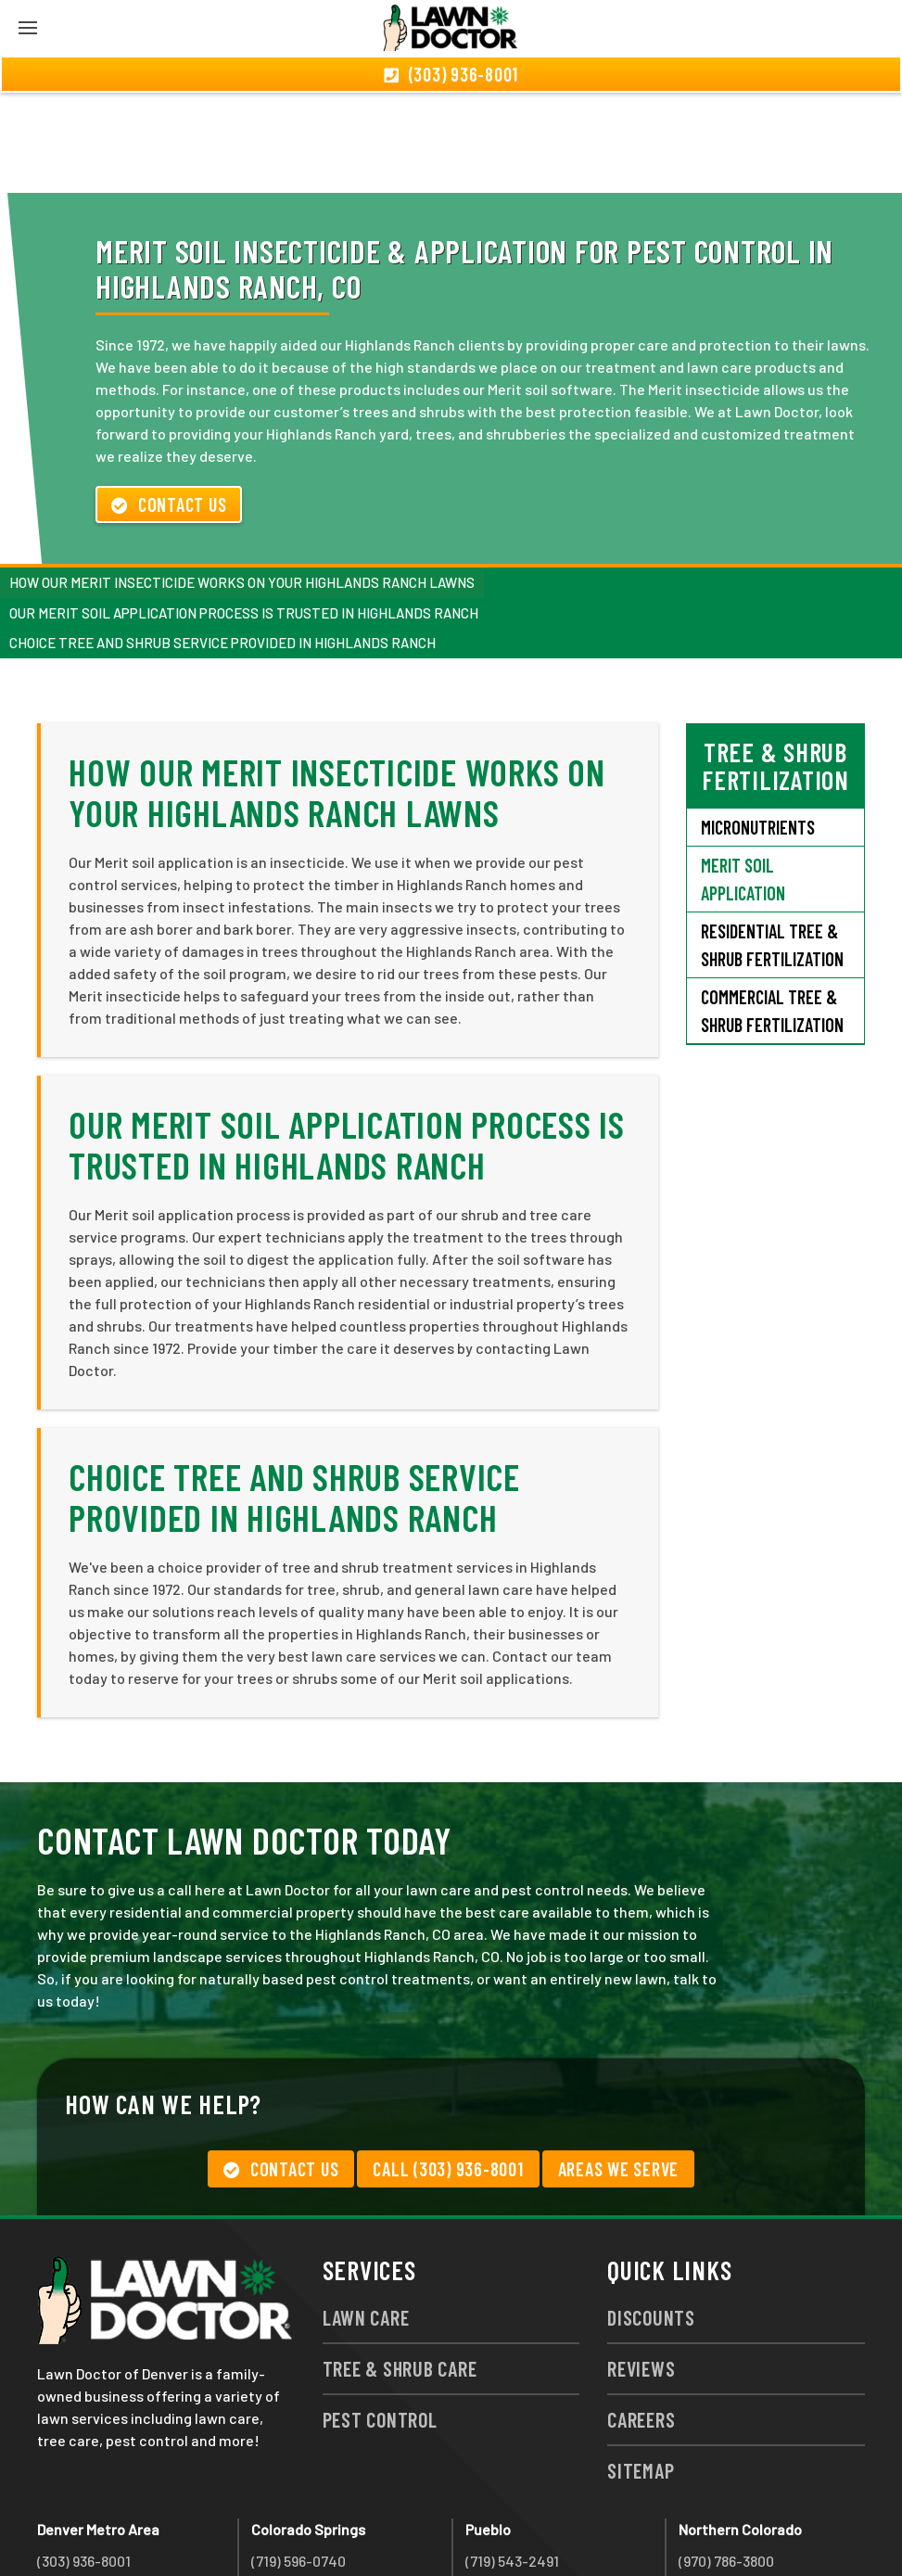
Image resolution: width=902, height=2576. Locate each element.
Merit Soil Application (743, 779)
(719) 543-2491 (512, 2460)
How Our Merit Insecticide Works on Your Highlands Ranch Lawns (242, 482)
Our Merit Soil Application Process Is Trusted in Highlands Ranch (243, 512)
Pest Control (380, 2319)
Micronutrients (758, 727)
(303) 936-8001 (84, 2460)
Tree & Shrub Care (400, 2268)
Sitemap (640, 2370)
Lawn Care (366, 2217)
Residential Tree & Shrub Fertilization (772, 845)
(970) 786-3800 (726, 2460)
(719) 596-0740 (298, 2460)
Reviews (641, 2268)
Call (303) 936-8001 (448, 2069)
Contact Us (168, 404)
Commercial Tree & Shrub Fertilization (772, 911)
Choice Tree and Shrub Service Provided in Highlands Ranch (222, 542)
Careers (641, 2319)
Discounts (651, 2217)
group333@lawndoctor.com (770, 2527)
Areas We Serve (619, 2069)
